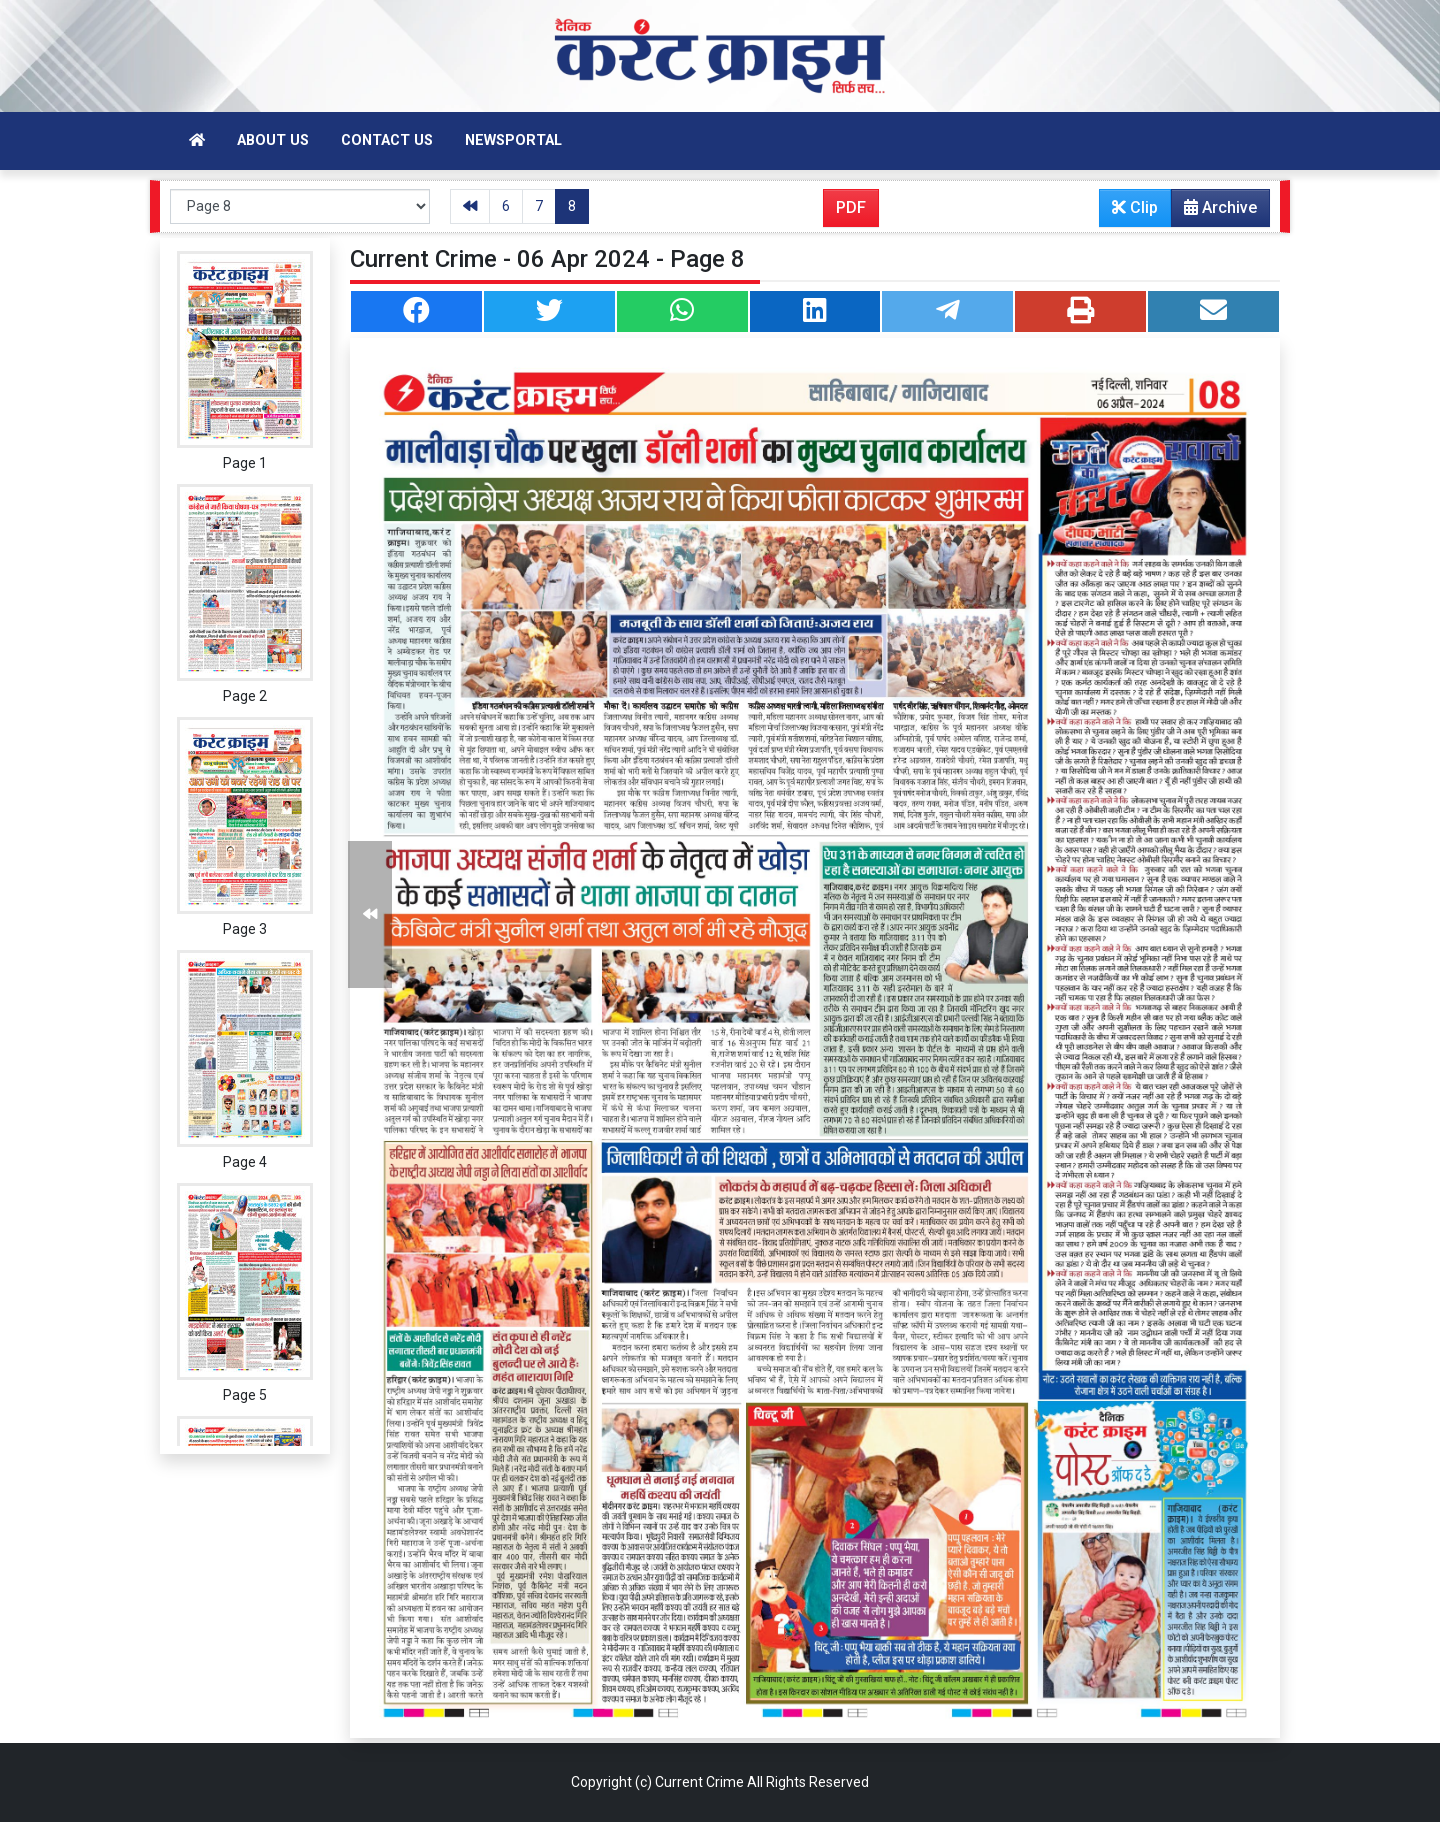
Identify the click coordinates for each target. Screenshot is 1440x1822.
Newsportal (513, 140)
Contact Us (387, 140)
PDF (851, 207)
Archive (1214, 212)
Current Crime (699, 1782)
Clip (1135, 207)
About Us (273, 140)
